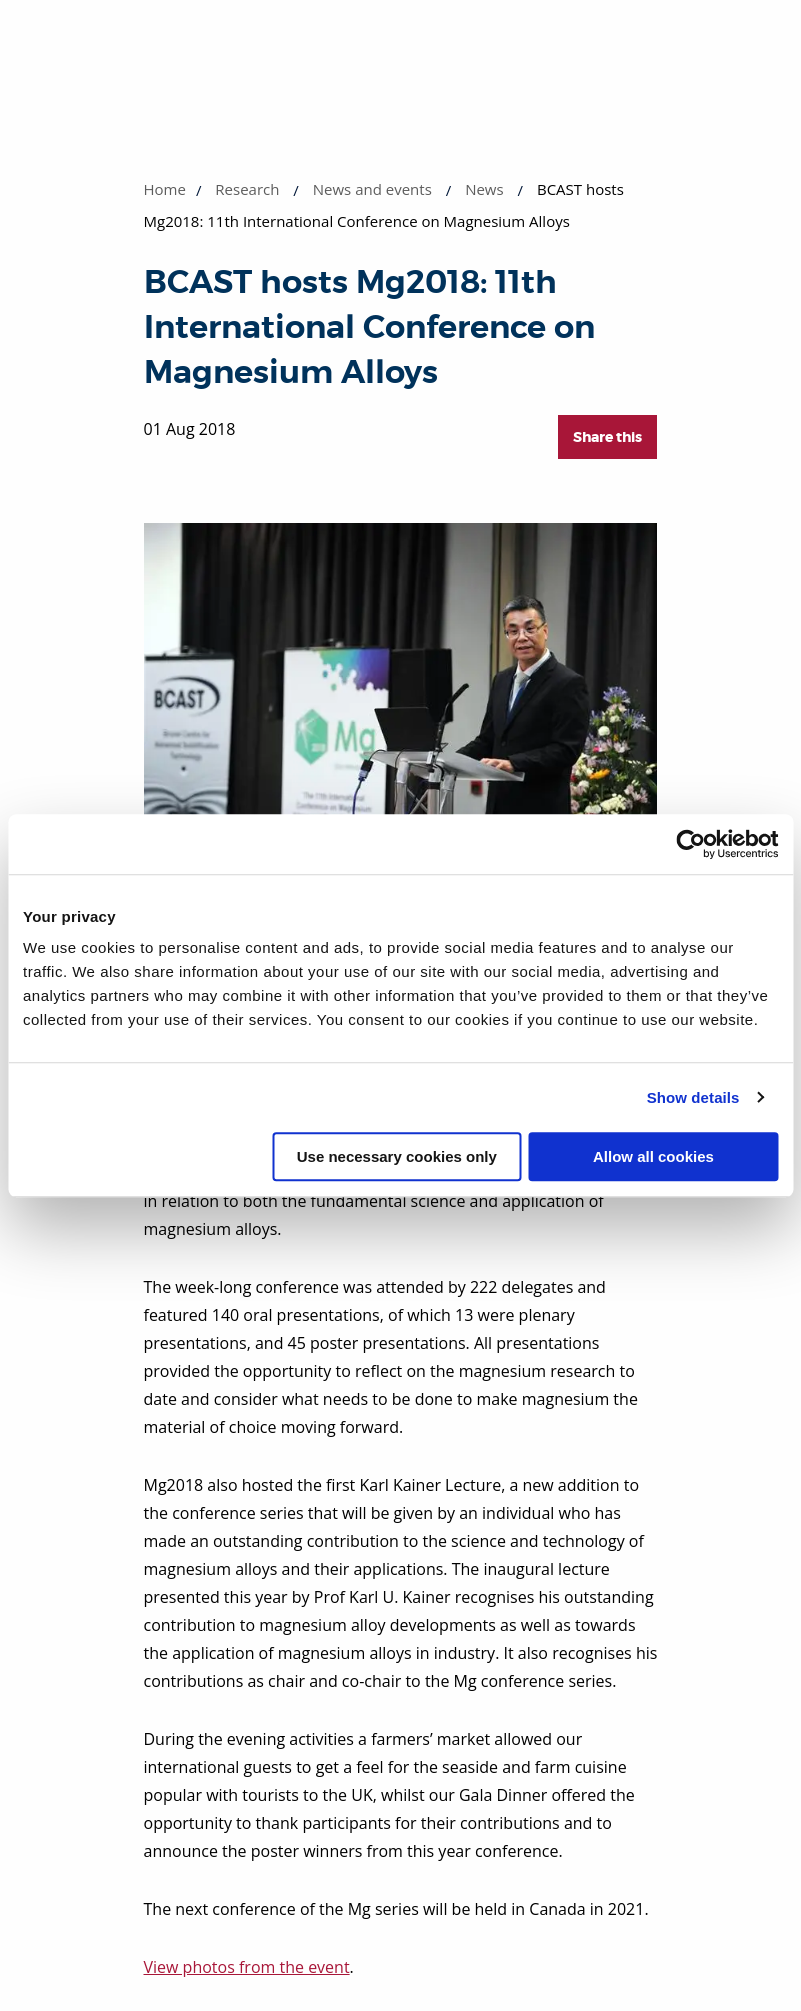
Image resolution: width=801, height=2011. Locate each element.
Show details (693, 1097)
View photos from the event (247, 1967)
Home (165, 189)
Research (247, 189)
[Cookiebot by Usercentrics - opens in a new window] (690, 844)
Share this (607, 437)
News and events (372, 189)
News (484, 189)
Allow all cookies (653, 1156)
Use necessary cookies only (397, 1156)
